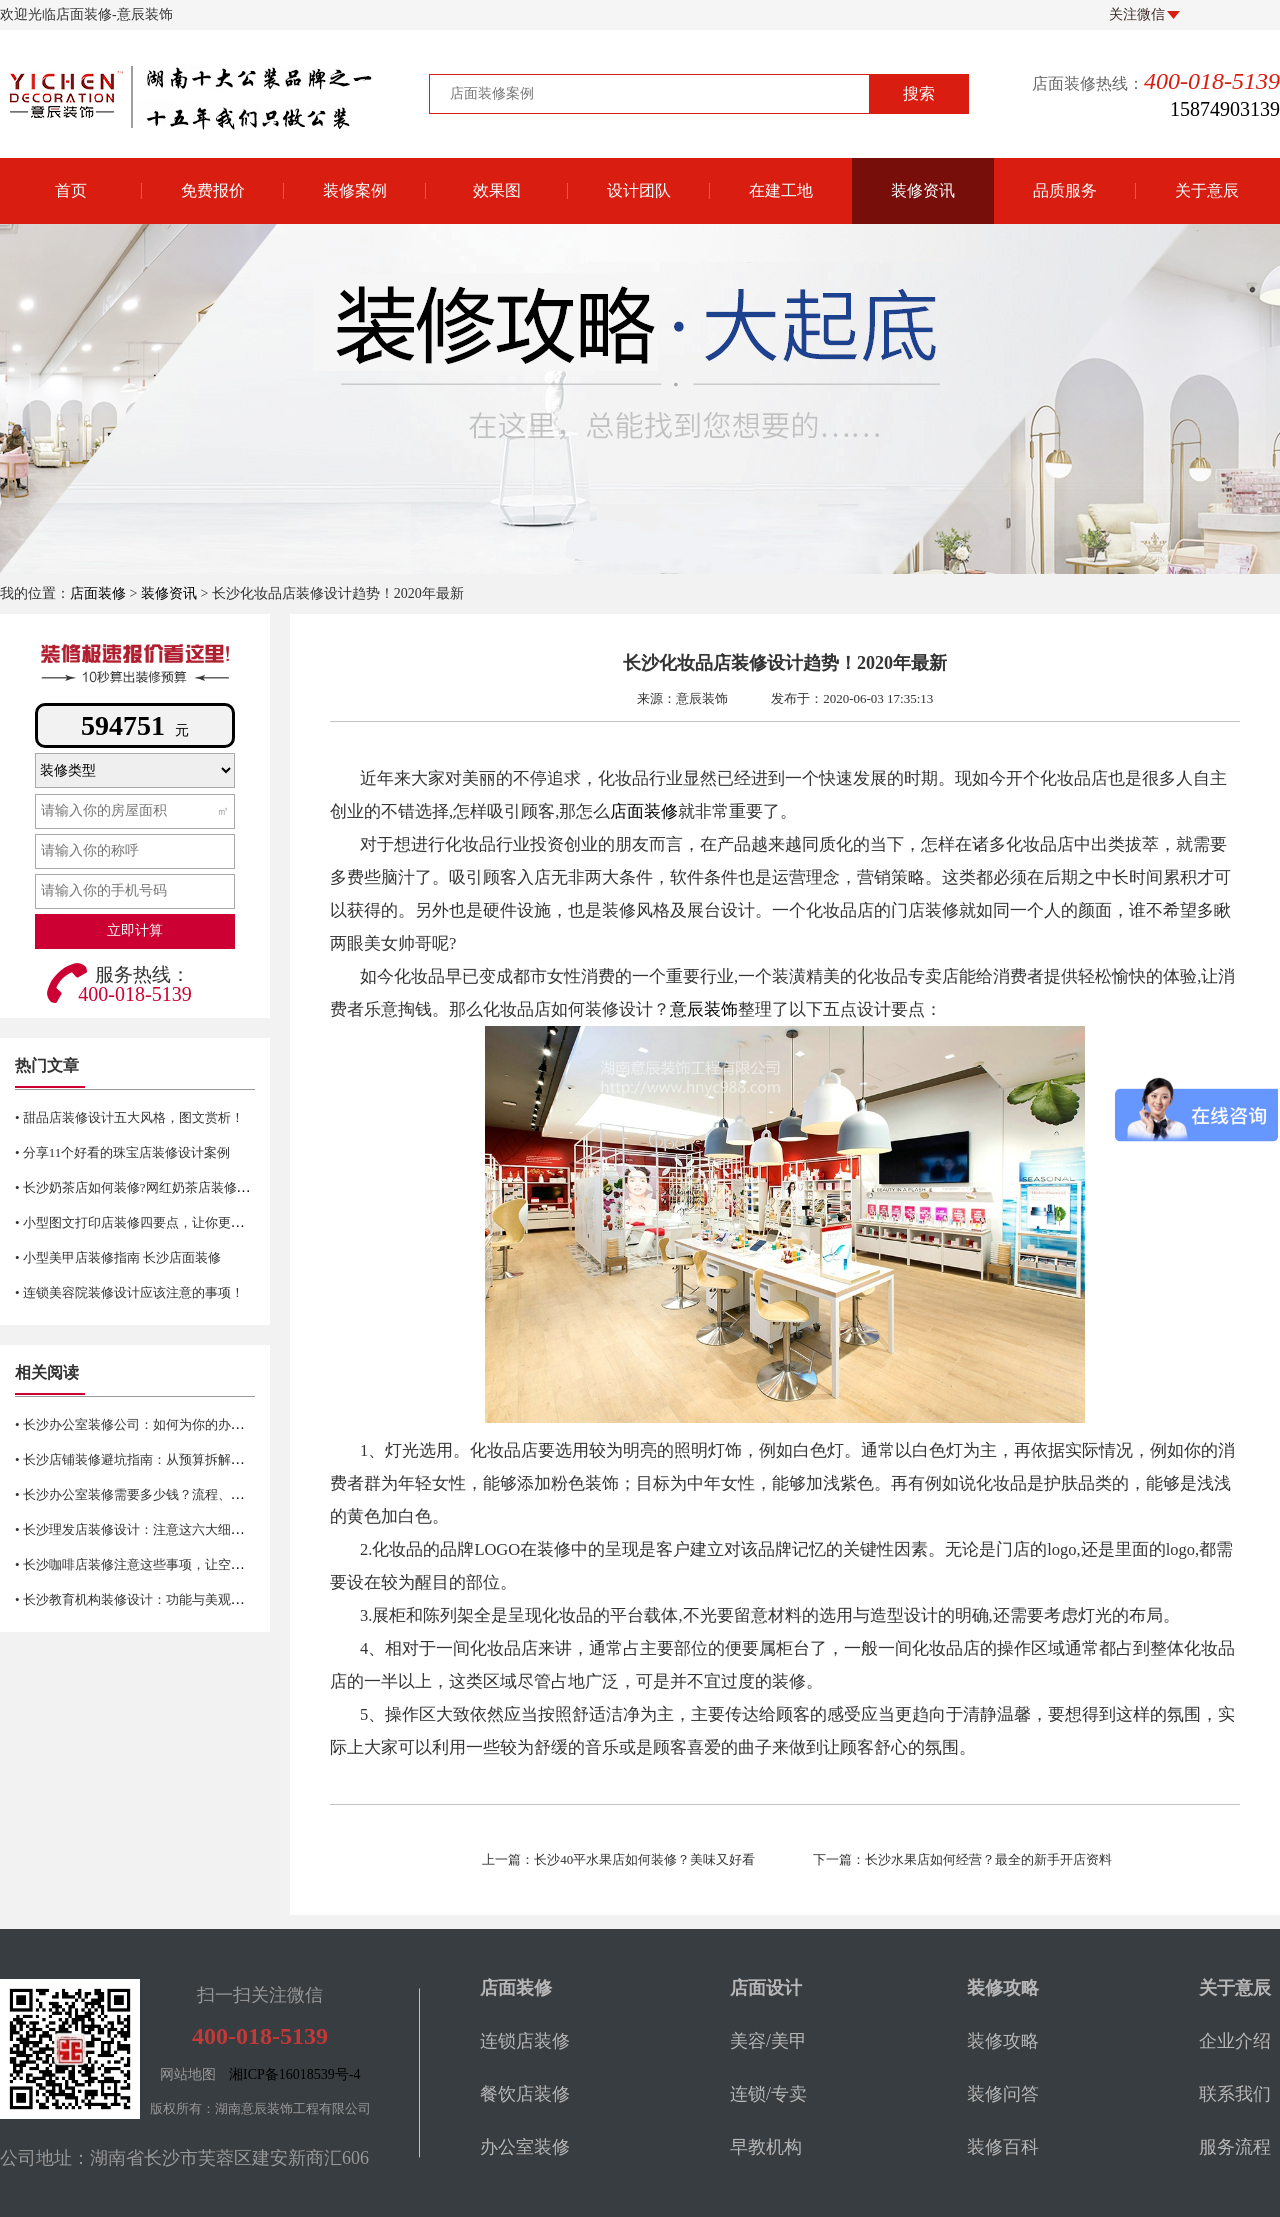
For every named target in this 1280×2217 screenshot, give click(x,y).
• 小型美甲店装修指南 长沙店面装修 (118, 1257)
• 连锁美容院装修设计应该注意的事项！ (129, 1292)
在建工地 (781, 190)
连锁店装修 (525, 2041)
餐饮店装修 (525, 2094)
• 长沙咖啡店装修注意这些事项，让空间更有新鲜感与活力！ (188, 1564)
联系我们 (1235, 2094)
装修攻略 (1003, 2041)
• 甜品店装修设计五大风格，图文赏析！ (129, 1117)
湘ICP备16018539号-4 (294, 2074)
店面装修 (98, 593)
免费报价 (213, 190)
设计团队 (639, 190)
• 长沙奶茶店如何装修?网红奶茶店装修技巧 (139, 1187)
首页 (71, 190)
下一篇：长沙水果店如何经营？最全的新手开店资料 (962, 1859)
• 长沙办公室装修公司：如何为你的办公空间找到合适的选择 (188, 1424)
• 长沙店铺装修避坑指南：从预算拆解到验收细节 (155, 1459)
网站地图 (188, 2074)
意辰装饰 (704, 1009)
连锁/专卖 (768, 2094)
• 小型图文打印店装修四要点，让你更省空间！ (149, 1222)
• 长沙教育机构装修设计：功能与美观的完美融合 (155, 1599)
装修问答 (1003, 2094)
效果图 (497, 190)
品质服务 (1065, 190)
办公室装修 (525, 2147)
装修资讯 (923, 190)
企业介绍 (1235, 2041)
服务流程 (1235, 2147)
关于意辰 (1207, 190)
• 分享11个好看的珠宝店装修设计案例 (122, 1152)
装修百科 (1003, 2147)
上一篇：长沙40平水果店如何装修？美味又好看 (618, 1859)
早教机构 (766, 2147)
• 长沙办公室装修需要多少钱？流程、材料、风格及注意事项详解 (201, 1494)
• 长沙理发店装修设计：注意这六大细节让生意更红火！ (175, 1529)
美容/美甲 (768, 2041)
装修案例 (355, 190)
